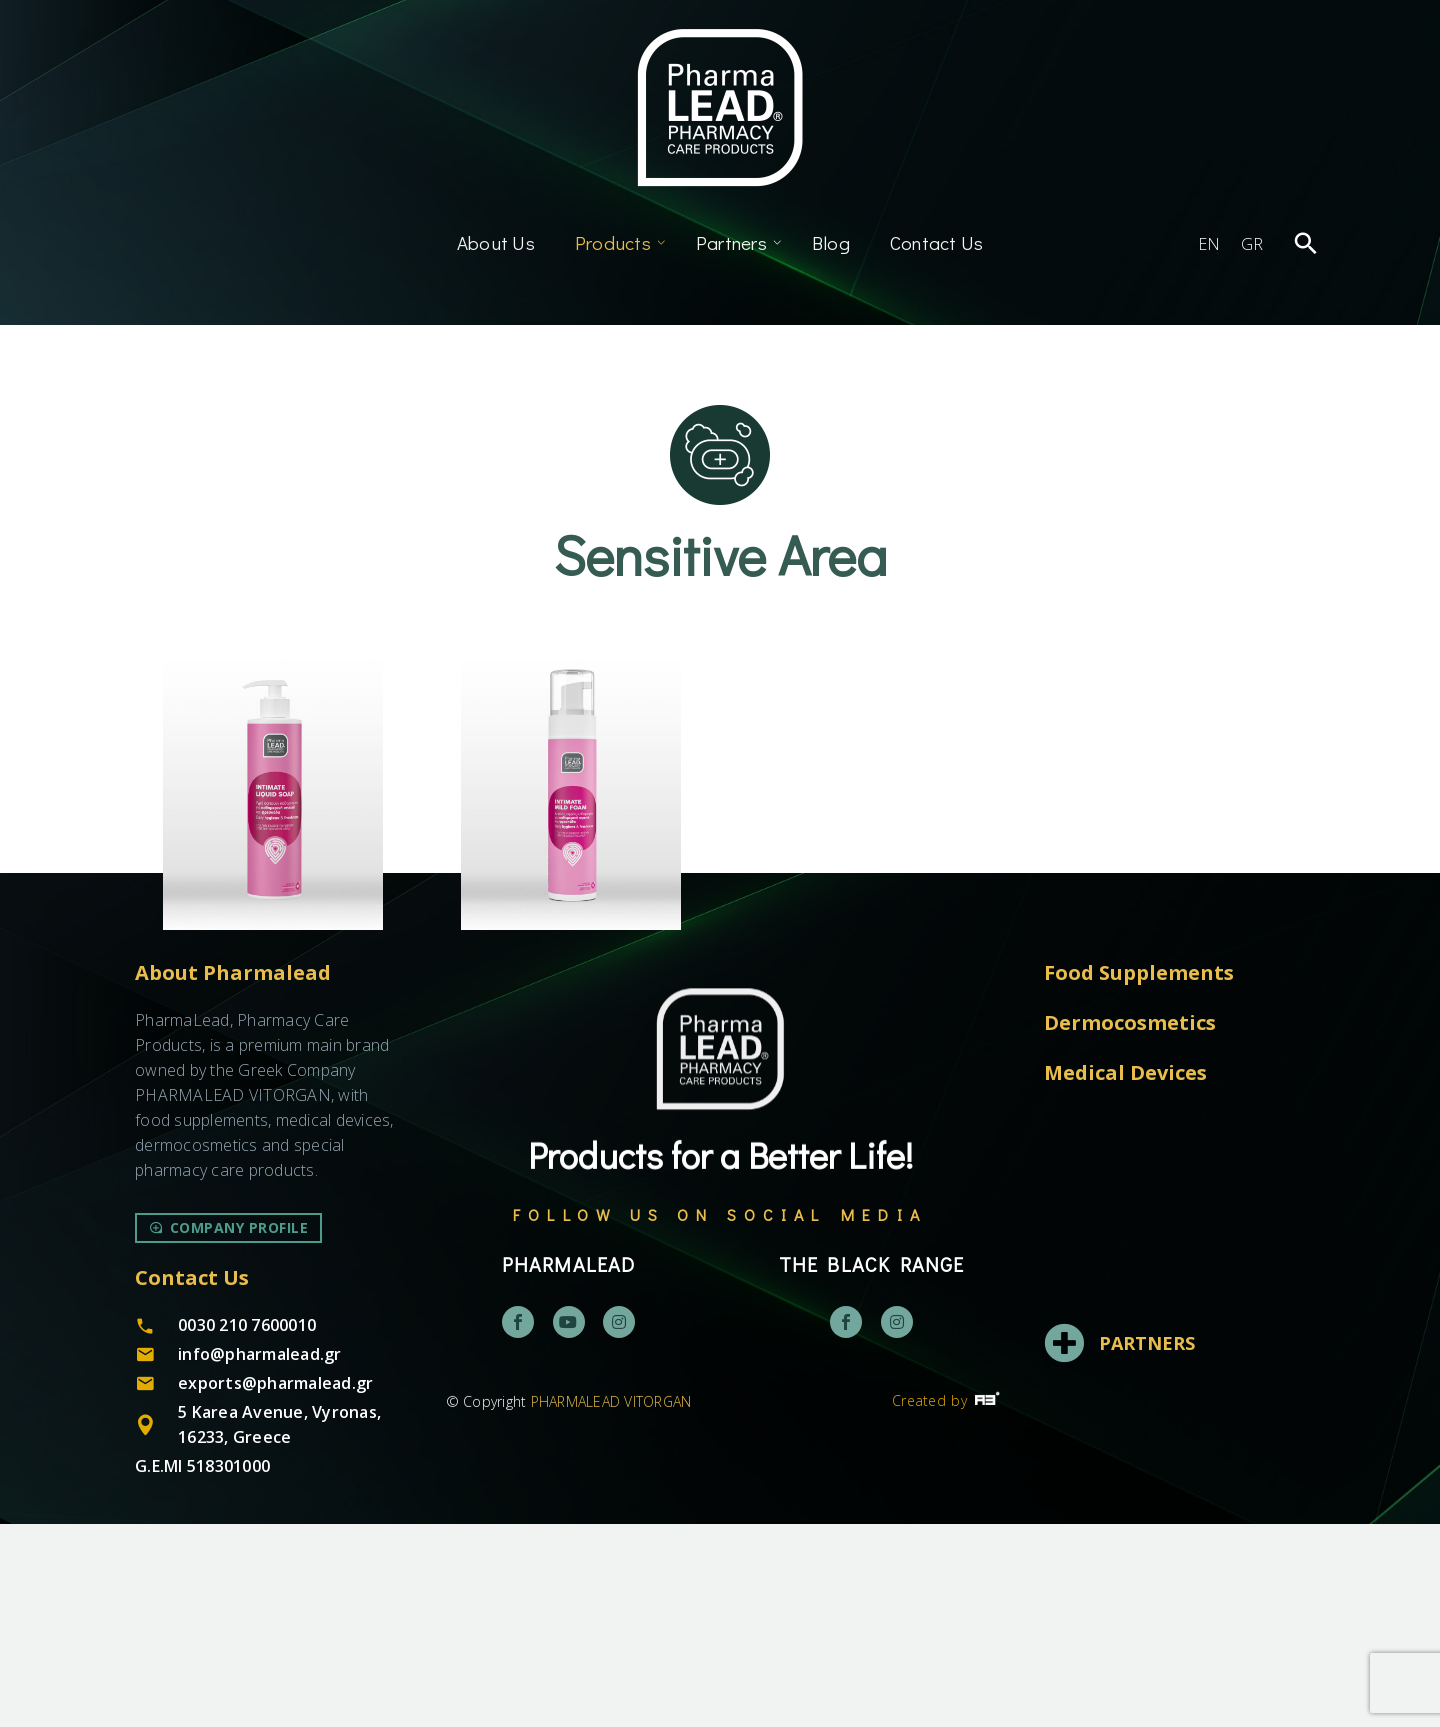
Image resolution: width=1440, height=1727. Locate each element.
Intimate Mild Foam (571, 975)
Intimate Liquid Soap (272, 975)
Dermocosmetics (288, 952)
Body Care (209, 952)
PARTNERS (1147, 1546)
